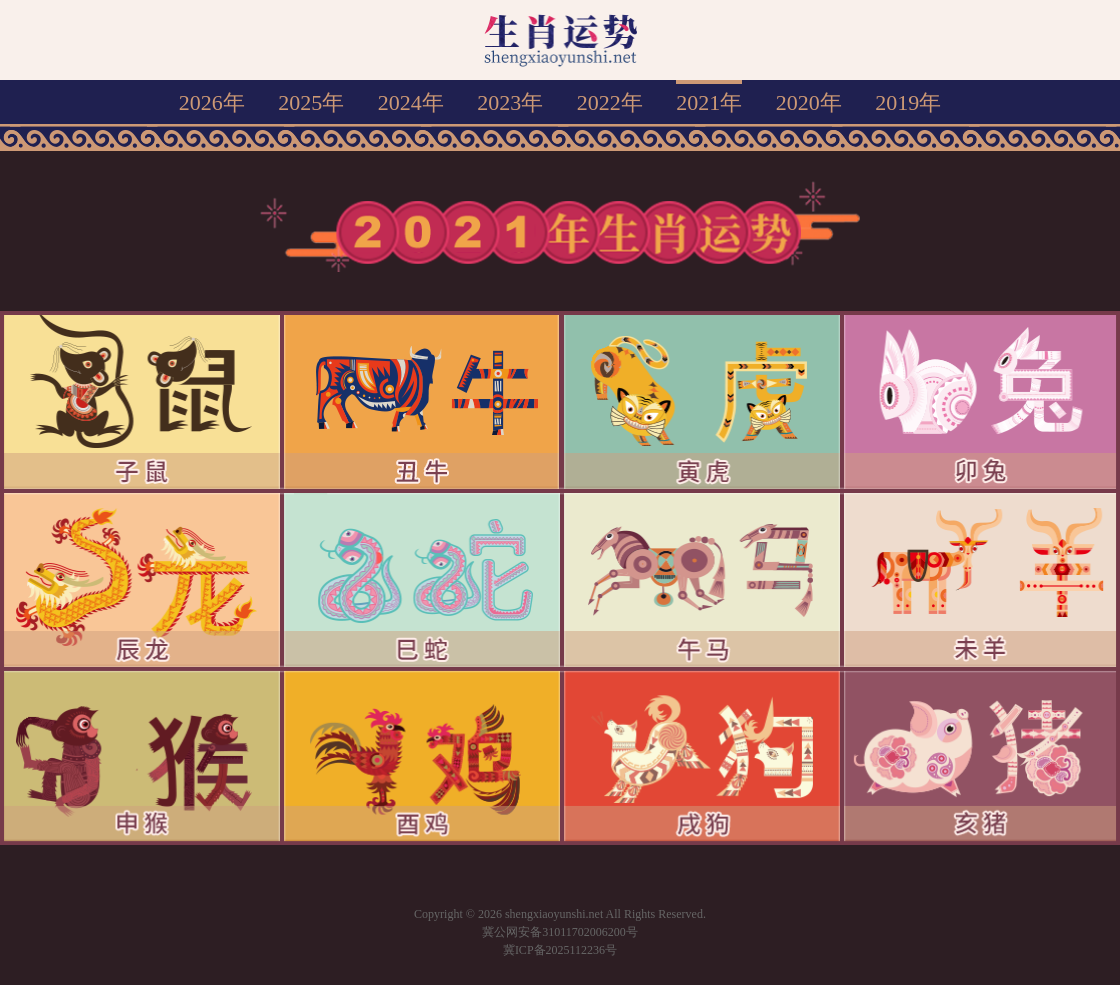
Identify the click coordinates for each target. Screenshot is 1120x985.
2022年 (610, 102)
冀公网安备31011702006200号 (560, 932)
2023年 (510, 102)
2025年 (311, 102)
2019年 (908, 102)
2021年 (709, 102)
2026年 (212, 102)
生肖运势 (560, 40)
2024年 (411, 102)
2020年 (809, 102)
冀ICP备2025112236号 (560, 950)
